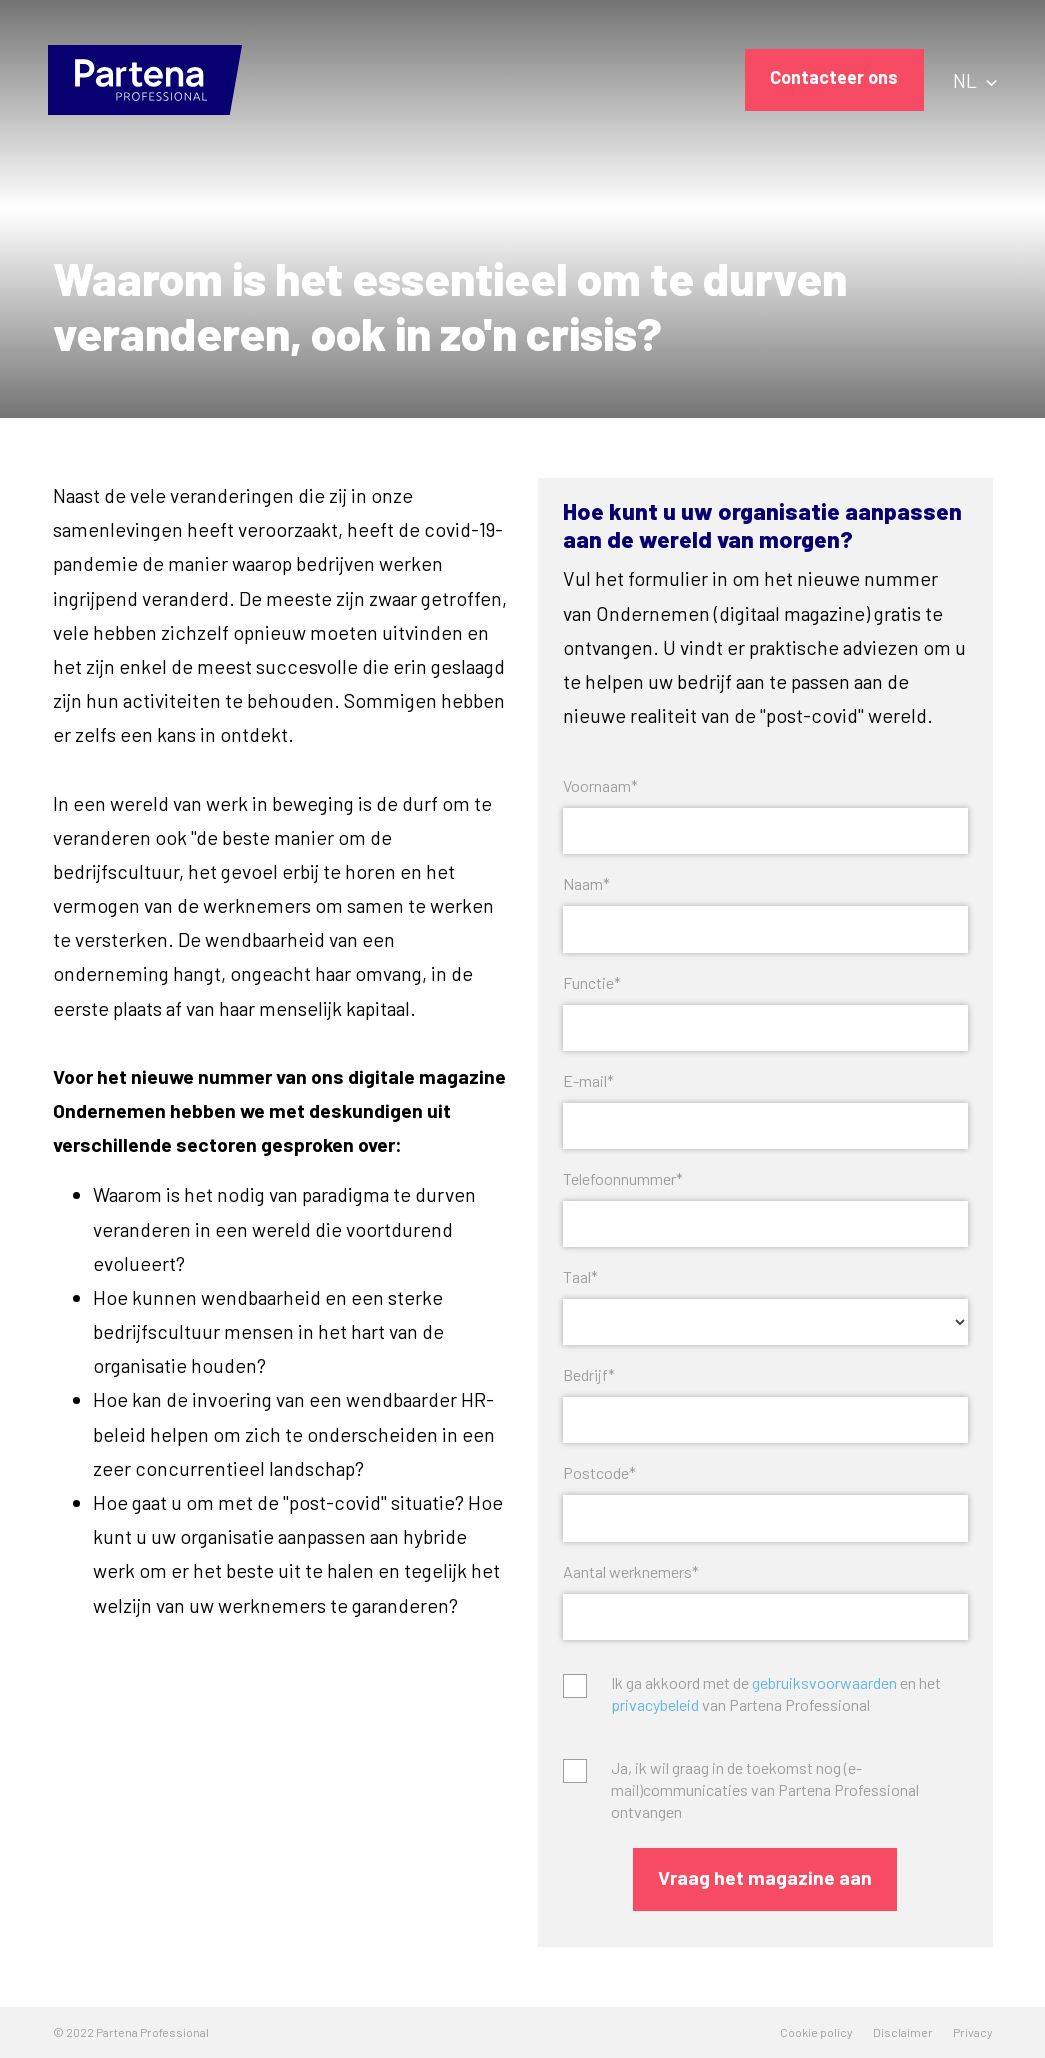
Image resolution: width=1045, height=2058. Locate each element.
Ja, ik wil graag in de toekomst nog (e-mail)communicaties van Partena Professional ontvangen (765, 1790)
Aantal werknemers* (631, 1571)
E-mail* (588, 1080)
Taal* (580, 1276)
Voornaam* (600, 785)
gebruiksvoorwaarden (824, 1682)
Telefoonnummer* (623, 1178)
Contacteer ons (834, 77)
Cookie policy (816, 2032)
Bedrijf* (589, 1374)
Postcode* (599, 1472)
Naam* (586, 883)
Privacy (973, 2032)
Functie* (592, 982)
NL (975, 80)
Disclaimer (903, 2032)
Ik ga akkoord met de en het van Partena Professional (776, 1693)
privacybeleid (655, 1704)
